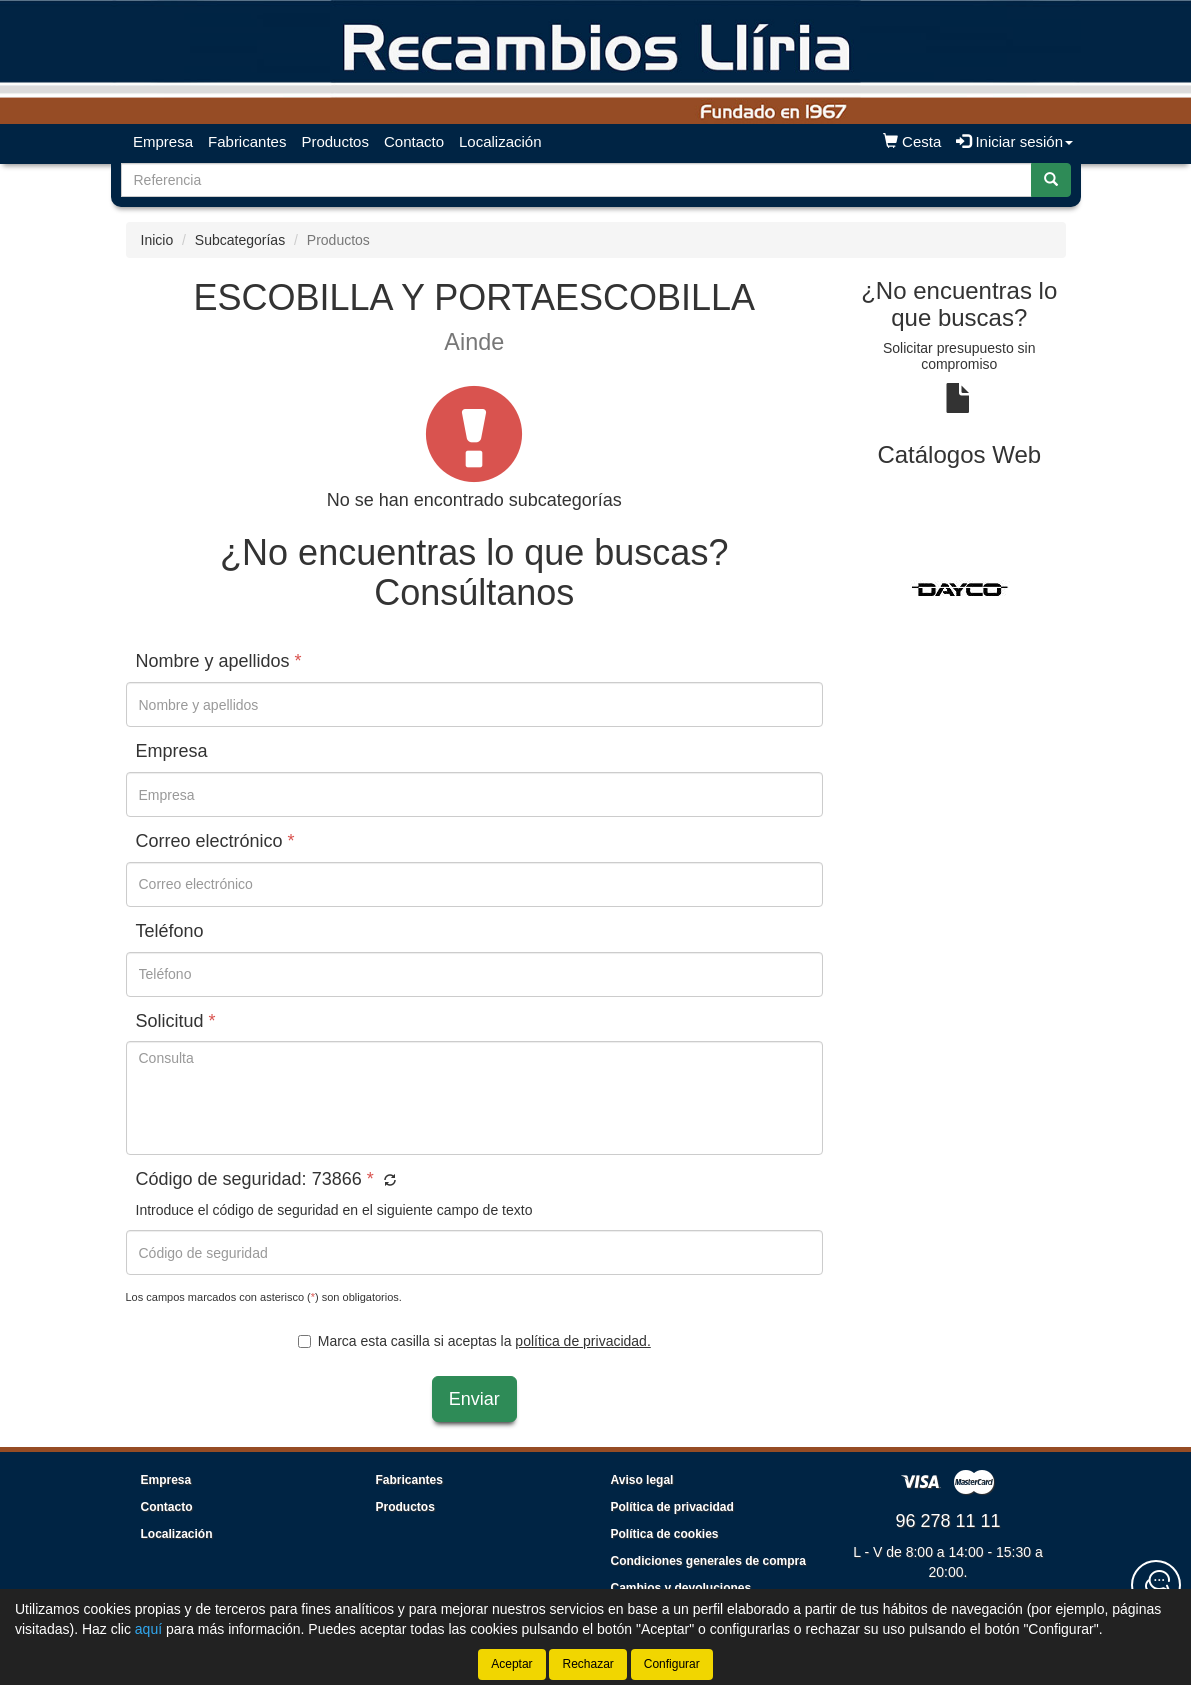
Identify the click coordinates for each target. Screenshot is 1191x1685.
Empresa (163, 141)
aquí (148, 1629)
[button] (387, 1181)
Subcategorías (240, 240)
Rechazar (587, 1664)
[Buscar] (1051, 180)
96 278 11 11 (947, 1521)
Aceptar (511, 1664)
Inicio (157, 240)
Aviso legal (642, 1480)
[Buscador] (576, 180)
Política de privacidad (672, 1507)
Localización (500, 141)
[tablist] (959, 588)
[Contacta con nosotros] (1156, 1585)
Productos (335, 141)
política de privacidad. (582, 1341)
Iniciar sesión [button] (1014, 141)
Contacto (414, 141)
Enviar (474, 1399)
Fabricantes (247, 141)
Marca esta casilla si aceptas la (474, 1341)
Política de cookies (665, 1534)
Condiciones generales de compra (708, 1561)
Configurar (672, 1664)
